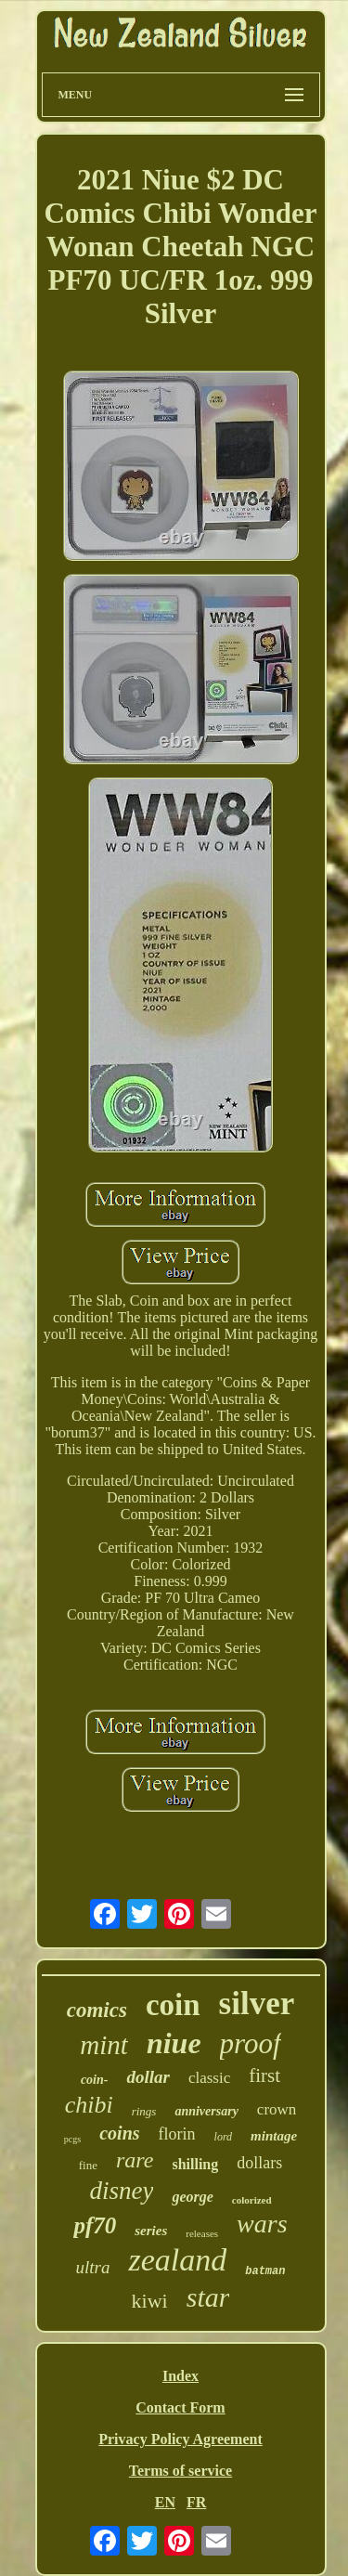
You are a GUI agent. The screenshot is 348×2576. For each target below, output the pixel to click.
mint (104, 2045)
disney (121, 2191)
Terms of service (180, 2470)
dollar (147, 2077)
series (151, 2230)
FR (196, 2502)
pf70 (94, 2225)
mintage (274, 2135)
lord (223, 2136)
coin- (95, 2080)
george (192, 2197)
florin (177, 2134)
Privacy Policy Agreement (180, 2439)
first (264, 2075)
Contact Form (180, 2407)
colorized (252, 2199)
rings (144, 2111)
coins (119, 2133)
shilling (195, 2164)
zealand (177, 2260)
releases (202, 2233)
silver (257, 2003)
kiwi (150, 2300)
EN (165, 2502)
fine (88, 2165)
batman (265, 2271)
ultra (93, 2267)
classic (209, 2078)
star (208, 2297)
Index (180, 2376)
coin (173, 2005)
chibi (89, 2104)
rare (134, 2160)
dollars (259, 2162)
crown (276, 2109)
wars (262, 2223)
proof (250, 2043)
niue (174, 2043)
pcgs (72, 2139)
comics (97, 2010)
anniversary (206, 2111)
